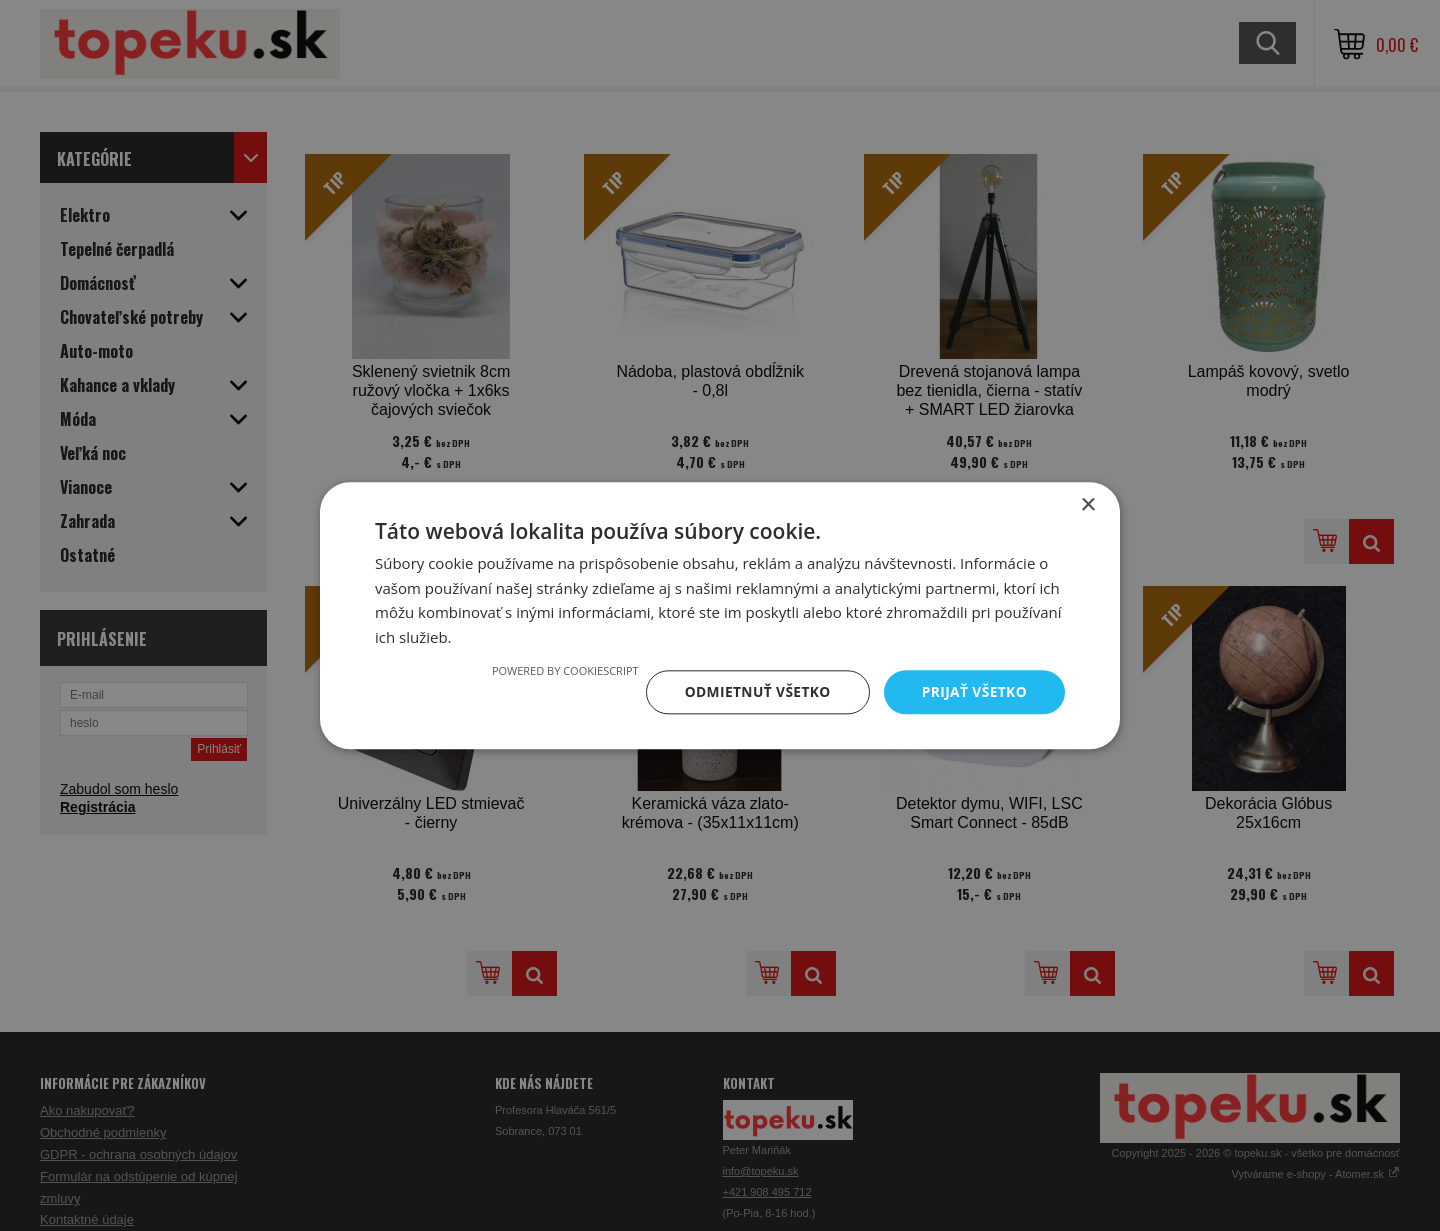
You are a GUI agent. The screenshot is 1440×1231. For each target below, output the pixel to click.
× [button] (1087, 504)
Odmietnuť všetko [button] (754, 691)
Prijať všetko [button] (973, 691)
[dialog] (720, 615)
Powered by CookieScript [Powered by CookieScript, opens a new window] (561, 670)
